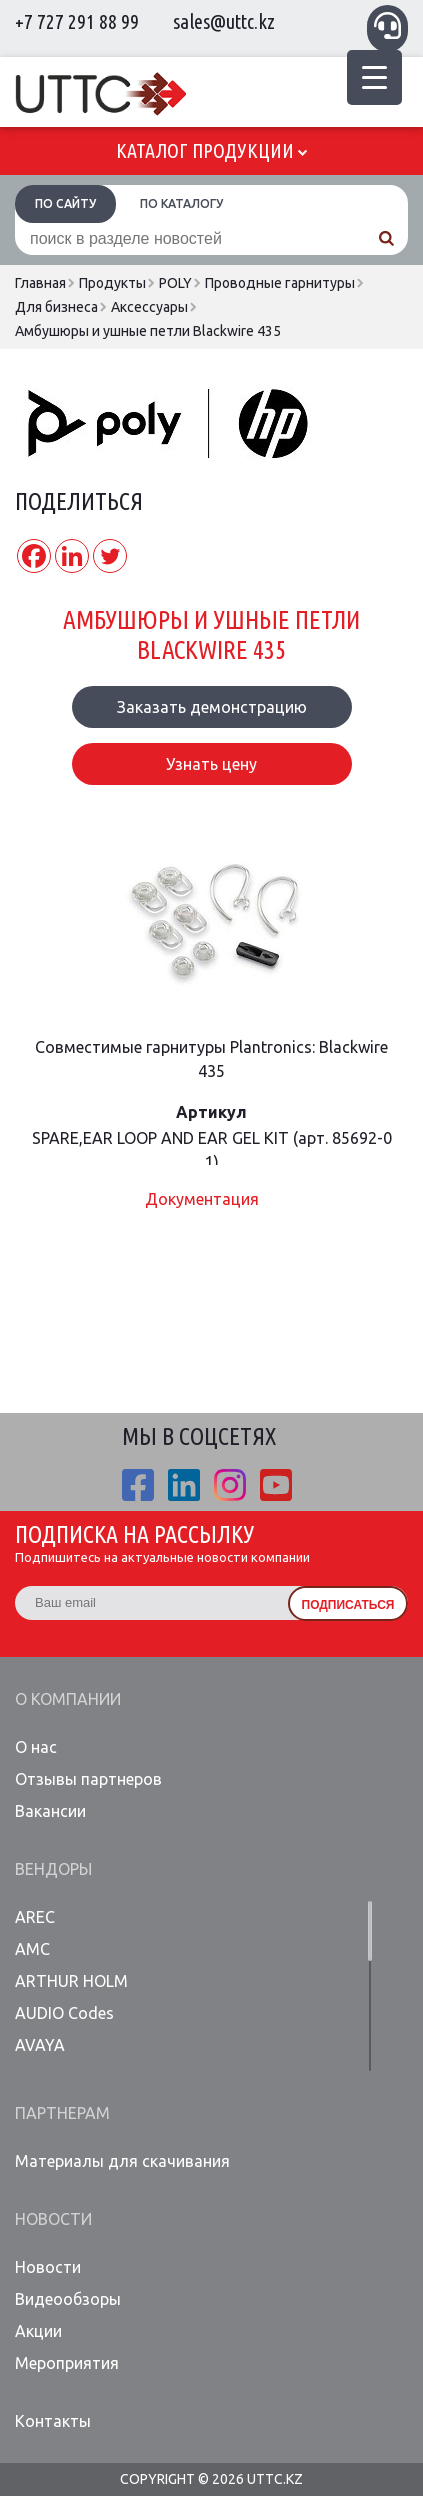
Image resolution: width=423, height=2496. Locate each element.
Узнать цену (211, 764)
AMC (32, 1949)
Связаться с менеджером (387, 25)
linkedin (184, 1485)
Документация (202, 1199)
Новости (53, 2219)
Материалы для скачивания (122, 2161)
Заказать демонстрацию (212, 707)
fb (138, 1485)
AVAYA (40, 2045)
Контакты (53, 2421)
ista (230, 1485)
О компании (68, 1699)
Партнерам (62, 2113)
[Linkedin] (72, 556)
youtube (276, 1485)
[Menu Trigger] (374, 77)
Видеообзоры (68, 2299)
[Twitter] (110, 556)
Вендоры (53, 1869)
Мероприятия (67, 2363)
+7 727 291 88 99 (77, 21)
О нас (36, 1747)
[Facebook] (34, 556)
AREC (35, 1917)
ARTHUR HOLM (71, 1981)
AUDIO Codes (64, 2013)
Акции (38, 2331)
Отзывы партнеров (88, 1779)
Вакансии (50, 1811)
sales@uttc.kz (224, 21)
